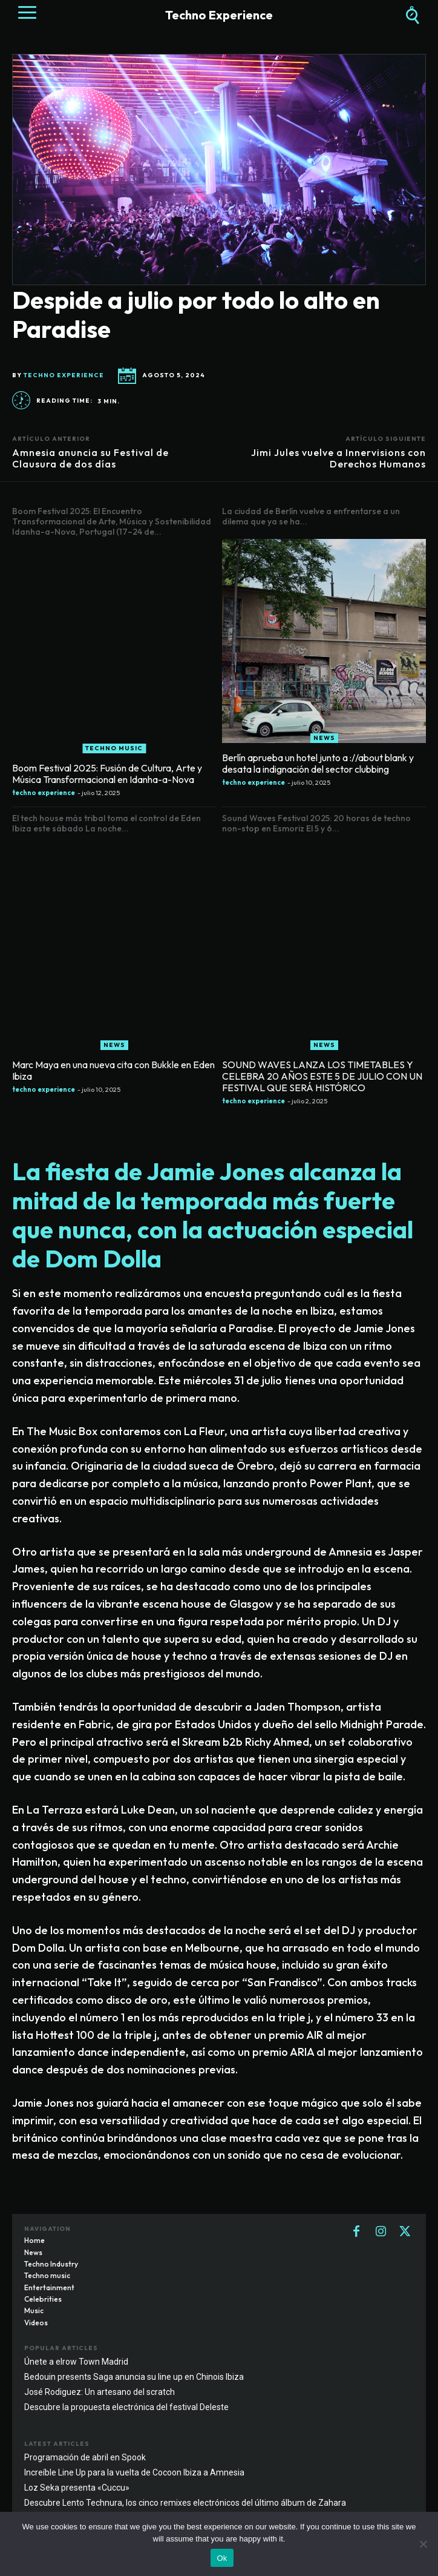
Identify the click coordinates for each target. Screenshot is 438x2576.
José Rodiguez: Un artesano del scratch (99, 2392)
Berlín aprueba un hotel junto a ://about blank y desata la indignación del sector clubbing (318, 763)
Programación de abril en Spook (85, 2457)
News (324, 738)
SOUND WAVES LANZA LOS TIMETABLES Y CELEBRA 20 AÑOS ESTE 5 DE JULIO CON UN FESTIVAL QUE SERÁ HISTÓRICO (322, 1076)
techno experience (64, 375)
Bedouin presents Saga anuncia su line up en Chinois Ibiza (134, 2377)
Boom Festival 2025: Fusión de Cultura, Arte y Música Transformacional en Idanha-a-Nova (107, 773)
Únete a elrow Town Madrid (76, 2361)
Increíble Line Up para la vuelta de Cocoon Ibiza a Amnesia (134, 2472)
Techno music (114, 748)
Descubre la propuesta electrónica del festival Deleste (126, 2407)
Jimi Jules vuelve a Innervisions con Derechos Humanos (338, 458)
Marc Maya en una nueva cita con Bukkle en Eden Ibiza (113, 1070)
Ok (222, 2558)
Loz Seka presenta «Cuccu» (76, 2487)
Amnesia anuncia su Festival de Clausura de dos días (90, 458)
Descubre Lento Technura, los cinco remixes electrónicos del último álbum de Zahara (185, 2503)
